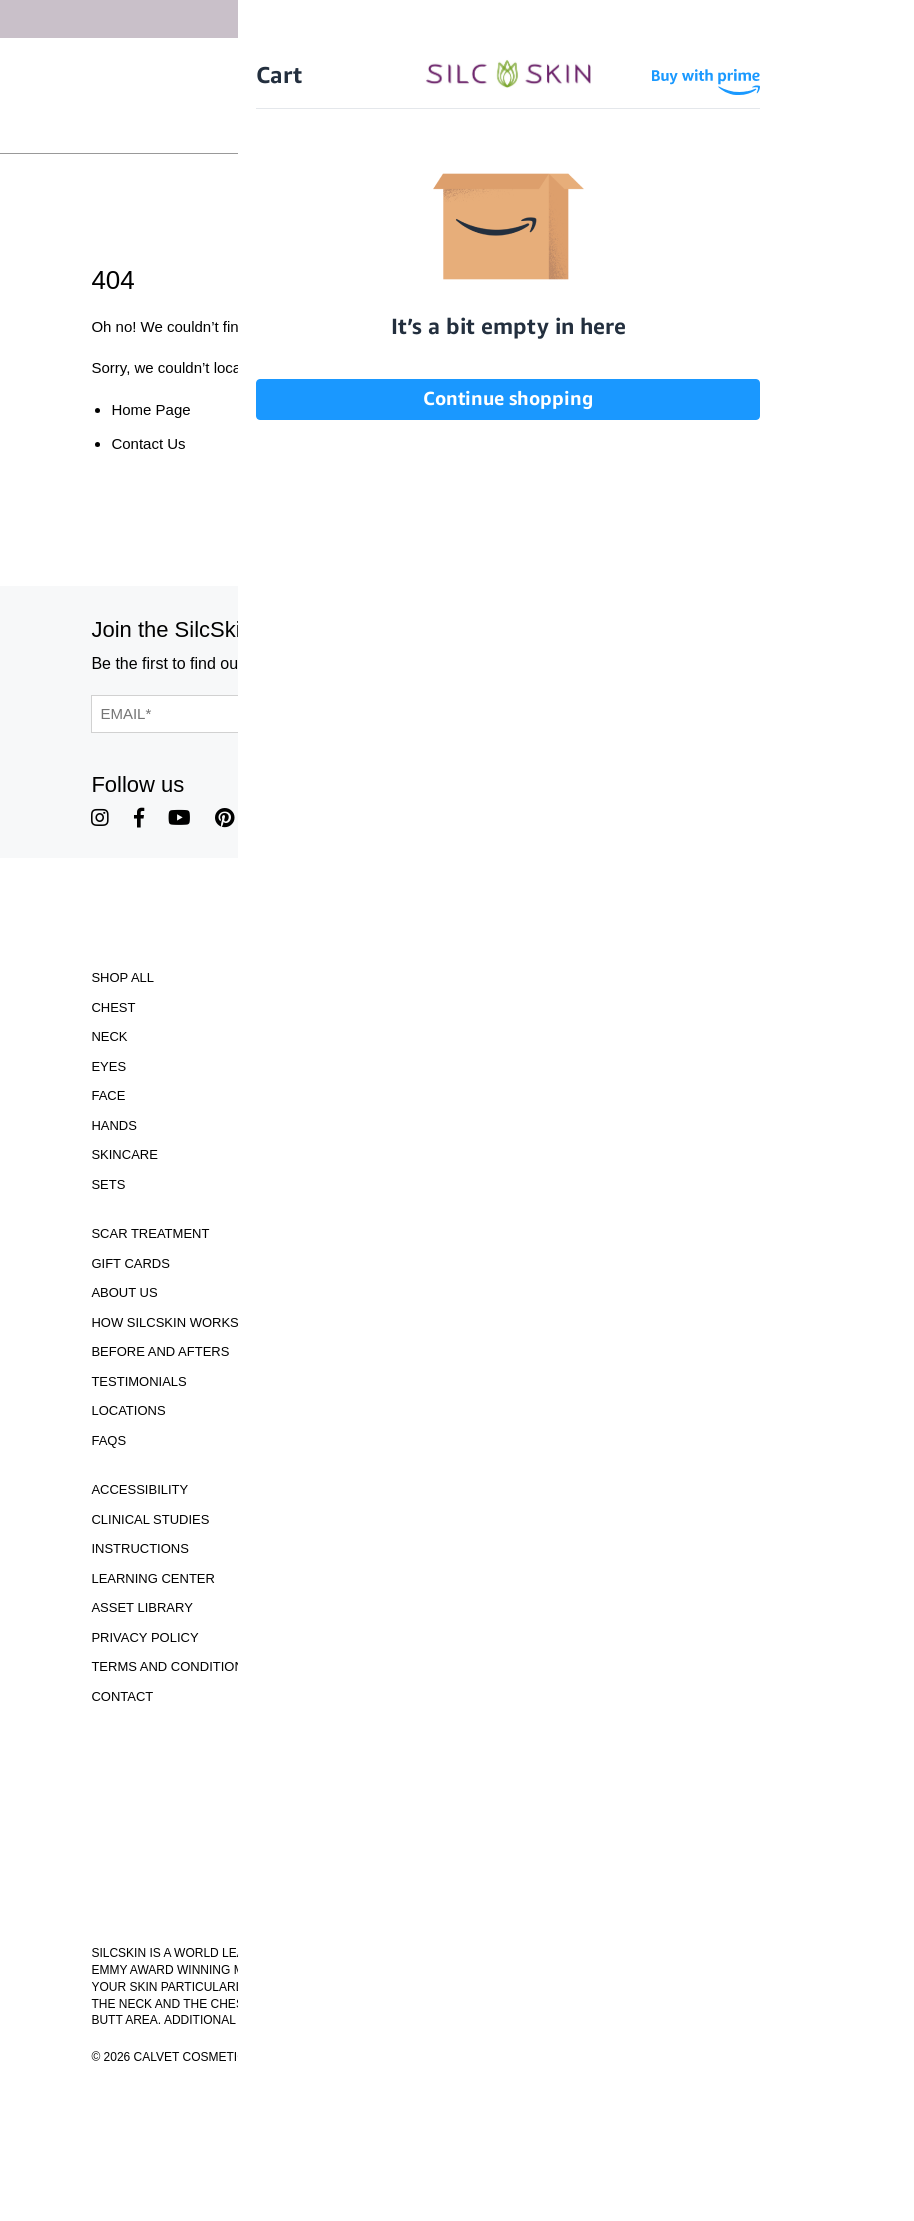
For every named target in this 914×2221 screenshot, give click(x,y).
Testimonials (138, 1381)
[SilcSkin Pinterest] (224, 818)
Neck (109, 1036)
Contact (122, 1696)
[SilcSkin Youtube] (179, 818)
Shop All (122, 977)
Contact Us (148, 443)
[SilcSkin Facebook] (139, 818)
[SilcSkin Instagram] (100, 818)
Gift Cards (130, 1263)
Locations (128, 1410)
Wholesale (579, 128)
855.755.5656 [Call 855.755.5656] (457, 1887)
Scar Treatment (150, 1233)
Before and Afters (160, 1351)
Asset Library (141, 1607)
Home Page (150, 409)
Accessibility (139, 1489)
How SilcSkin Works (164, 1322)
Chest (113, 1007)
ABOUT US (124, 1292)
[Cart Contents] (502, 128)
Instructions (140, 1548)
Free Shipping (445, 64)
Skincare (124, 1154)
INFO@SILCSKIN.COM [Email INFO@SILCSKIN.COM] (456, 1905)
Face (108, 1095)
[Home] (457, 96)
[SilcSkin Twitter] (268, 818)
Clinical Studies (150, 1519)
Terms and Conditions (171, 1666)
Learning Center (153, 1578)
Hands (114, 1125)
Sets (108, 1184)
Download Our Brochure (456, 1751)
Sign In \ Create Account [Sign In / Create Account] (379, 128)
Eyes (108, 1066)
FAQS (108, 1440)
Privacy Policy (144, 1637)
